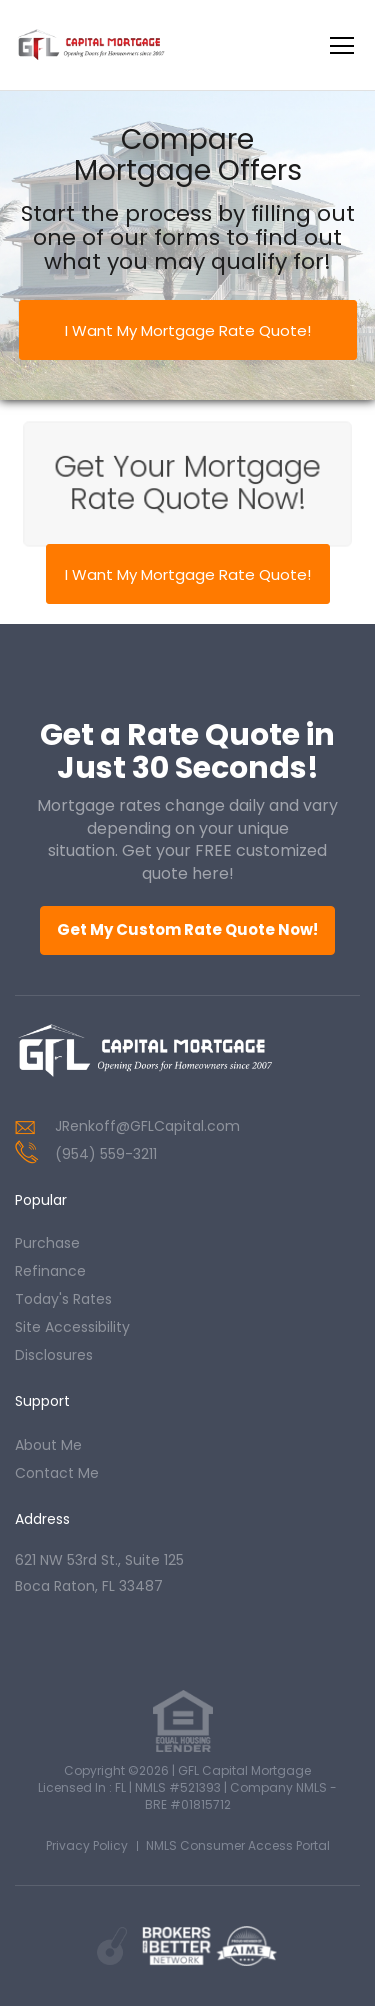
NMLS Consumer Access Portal (238, 1845)
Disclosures (54, 1355)
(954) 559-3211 (106, 1154)
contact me (57, 1473)
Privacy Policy (87, 1845)
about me (48, 1445)
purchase (47, 1243)
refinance (50, 1271)
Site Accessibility (72, 1327)
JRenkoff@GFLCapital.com (147, 1126)
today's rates (63, 1299)
